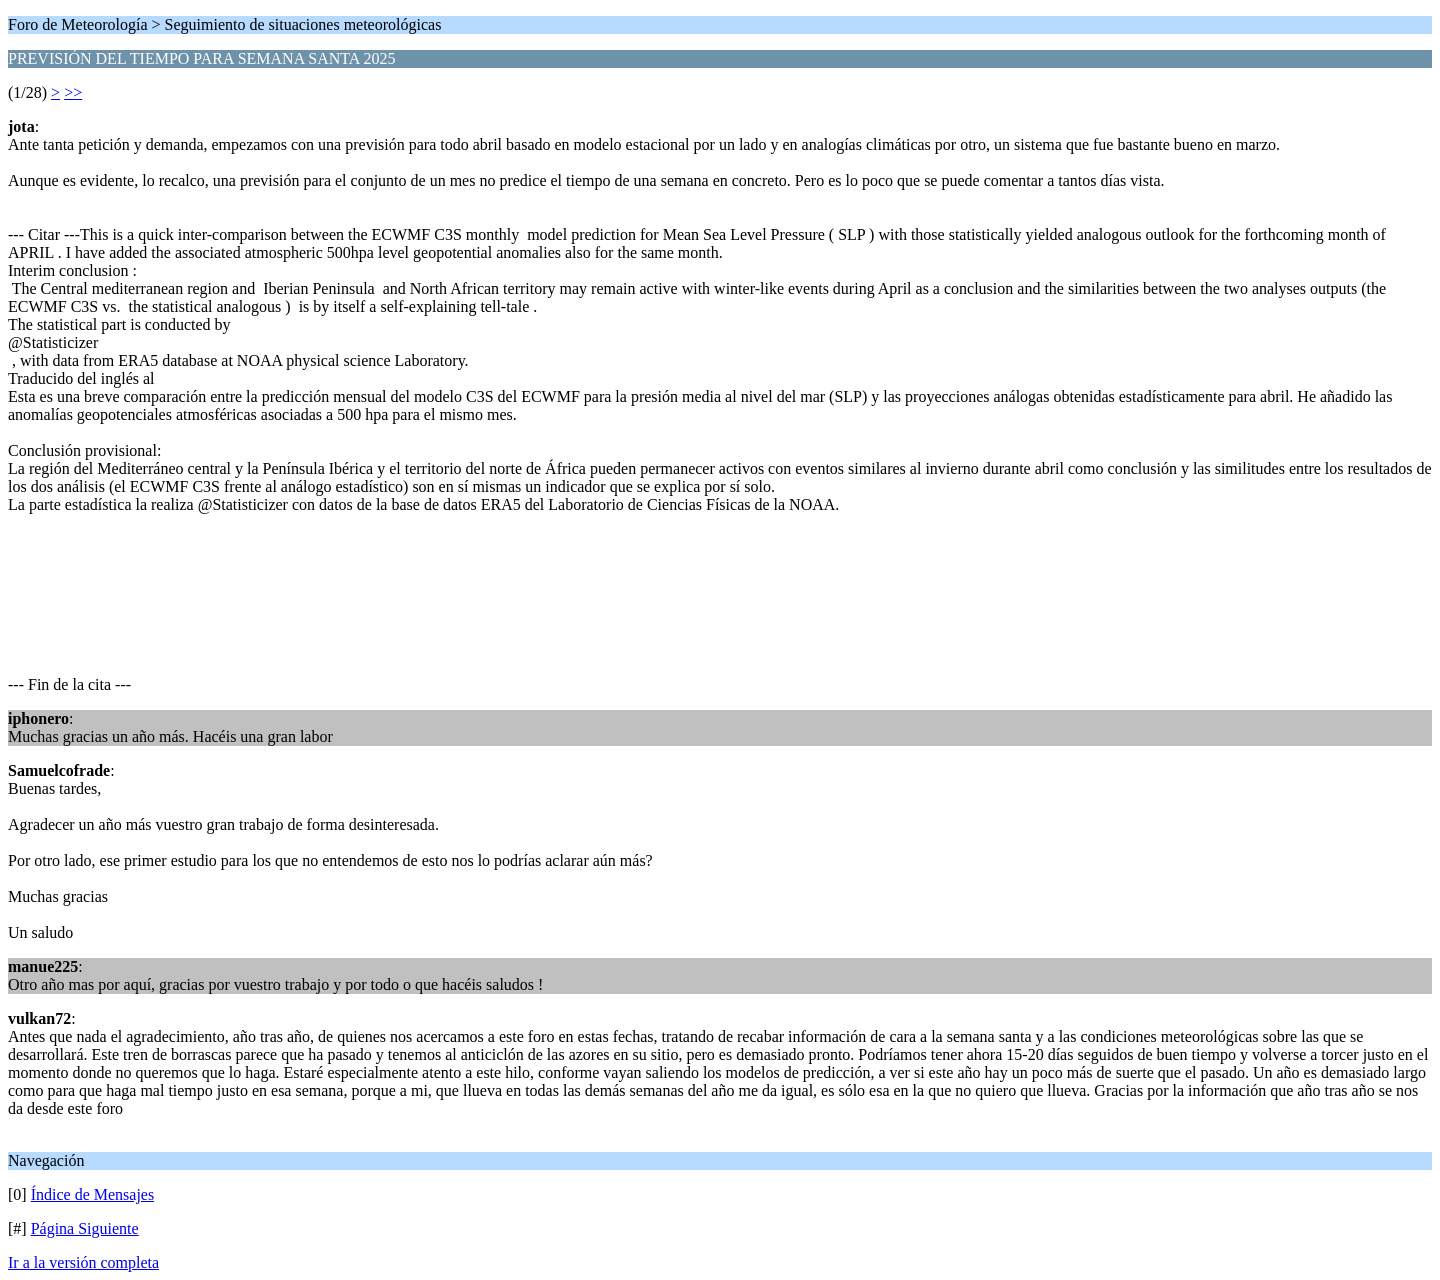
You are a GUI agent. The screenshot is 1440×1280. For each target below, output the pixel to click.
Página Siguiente (85, 1228)
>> (73, 92)
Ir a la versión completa (83, 1262)
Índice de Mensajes (93, 1194)
